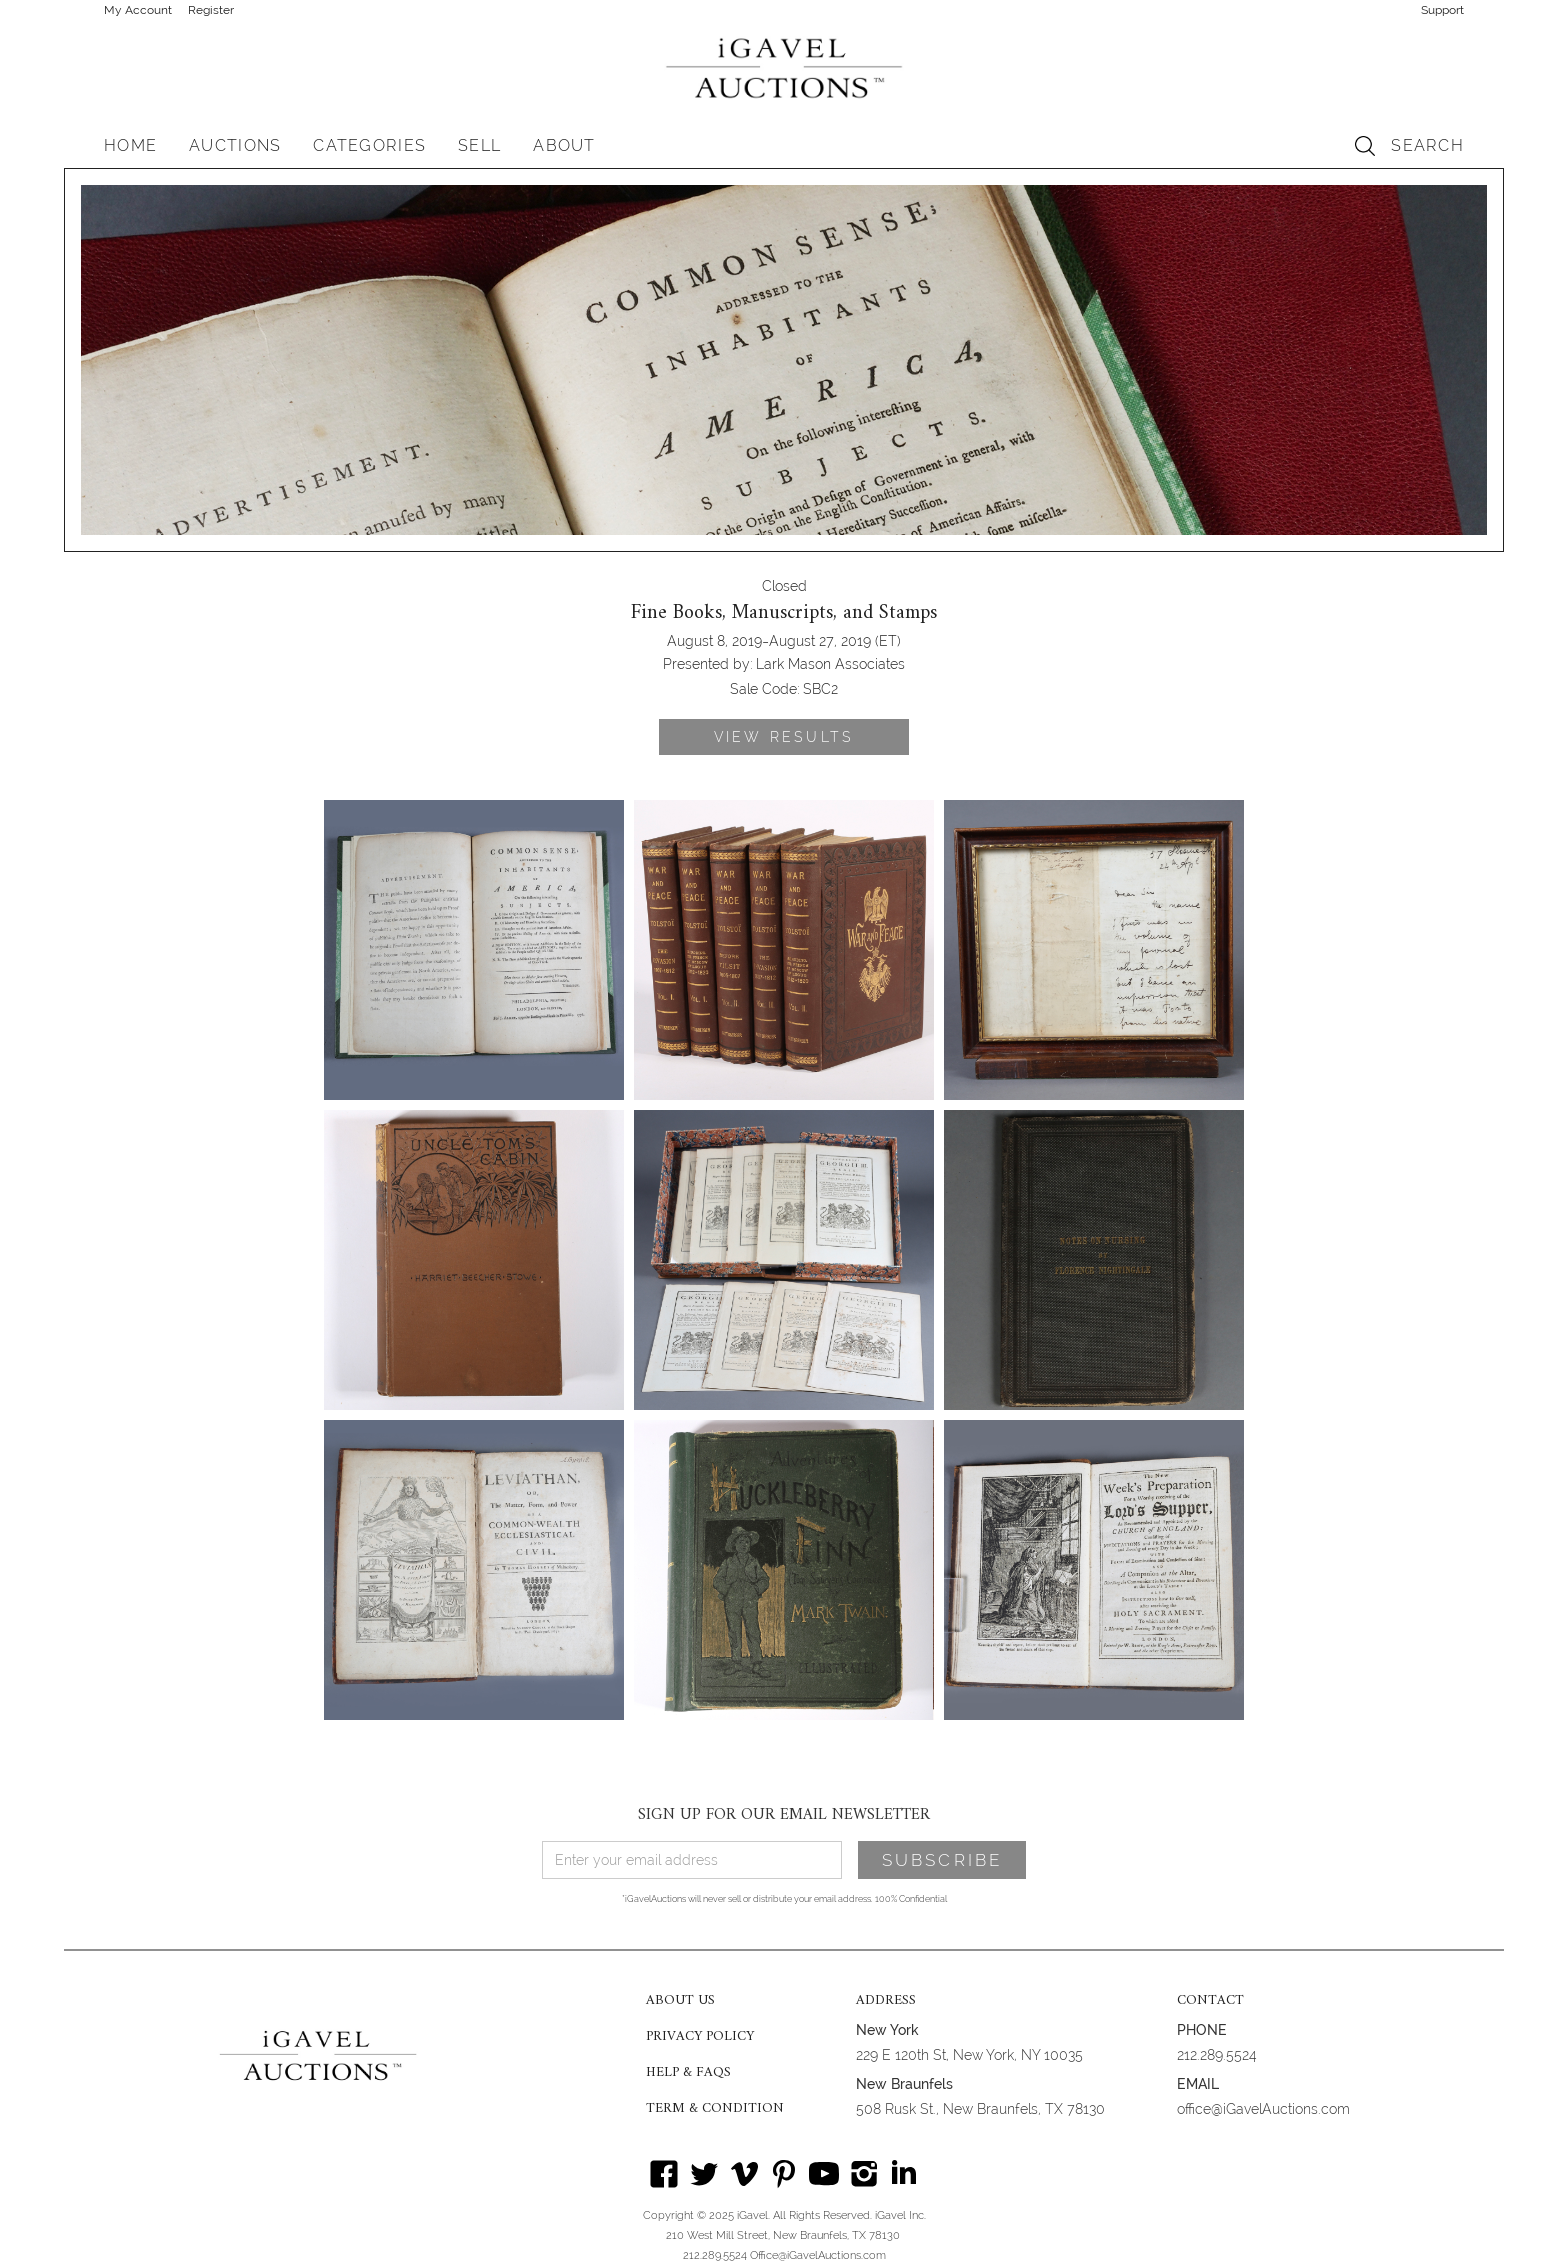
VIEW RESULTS (784, 737)
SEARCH (1427, 145)
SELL (479, 145)
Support (1442, 10)
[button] (235, 146)
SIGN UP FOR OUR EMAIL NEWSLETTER (784, 1815)
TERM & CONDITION (715, 2109)
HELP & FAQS (688, 2073)
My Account (138, 10)
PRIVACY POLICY (700, 2037)
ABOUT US (680, 2001)
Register (211, 10)
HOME (130, 145)
